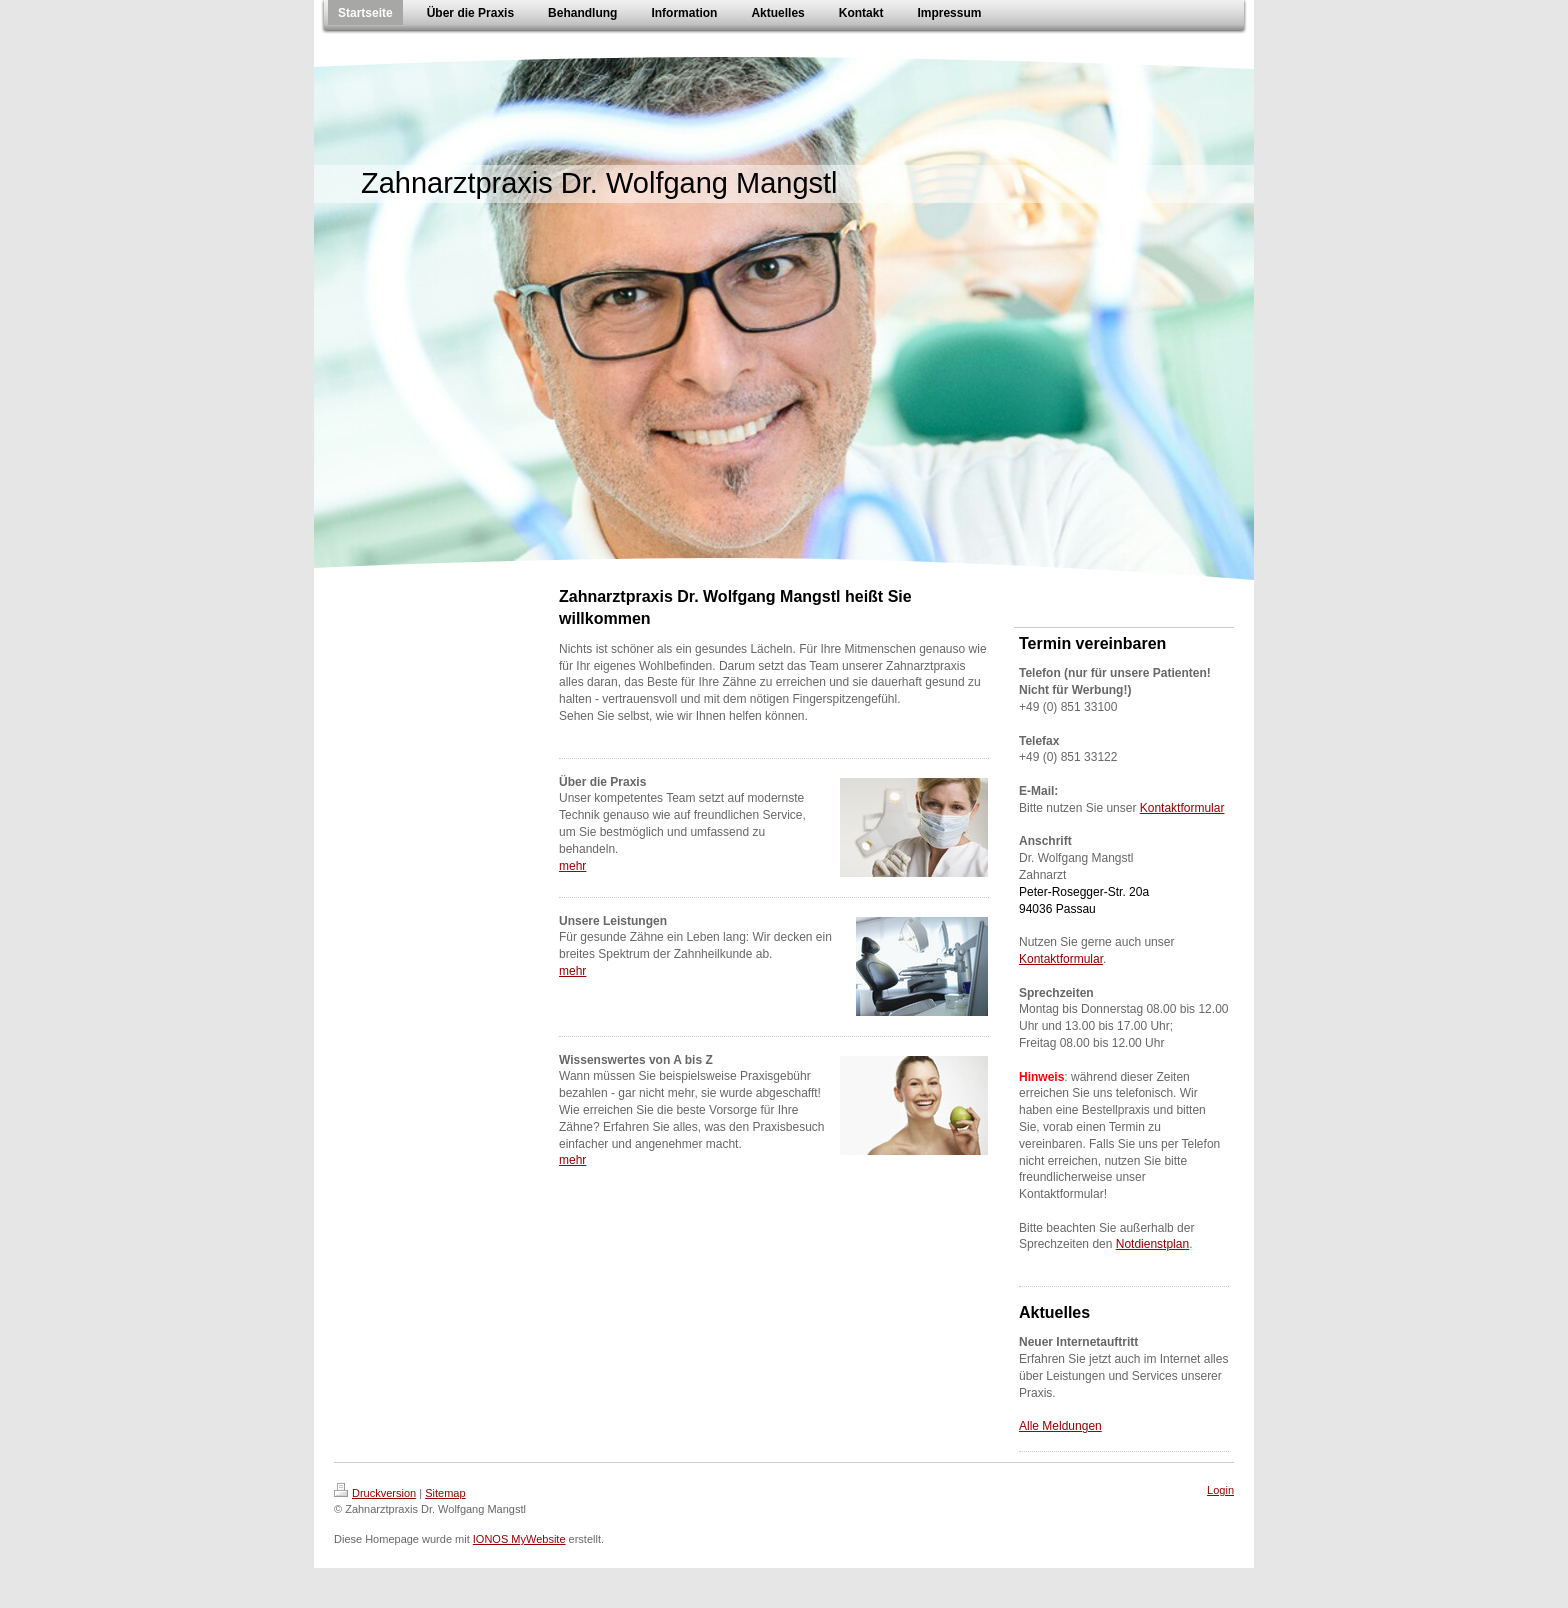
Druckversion (375, 1493)
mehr (572, 866)
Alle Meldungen (1060, 1426)
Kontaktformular (1182, 808)
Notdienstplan (1152, 1244)
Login (1220, 1490)
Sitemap (445, 1493)
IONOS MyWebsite (519, 1539)
